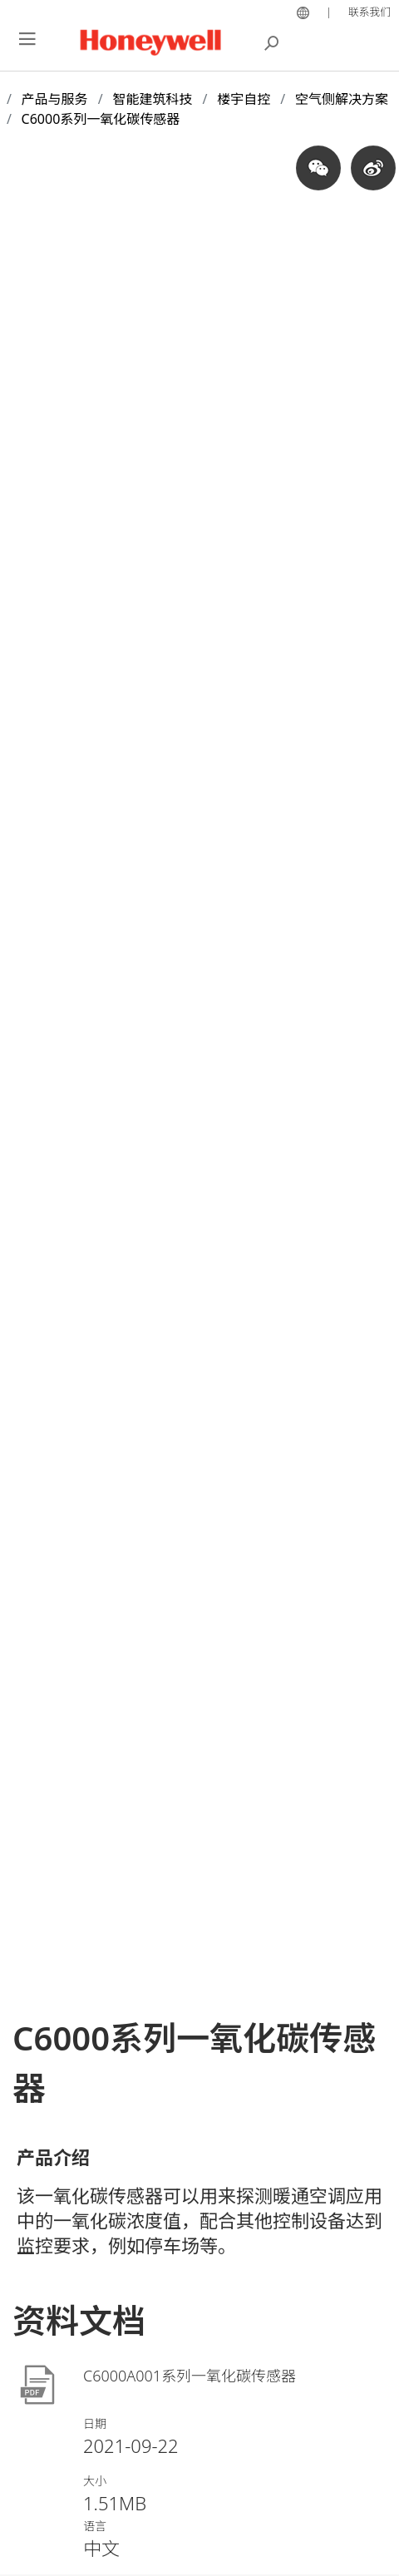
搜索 (271, 41)
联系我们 (369, 11)
